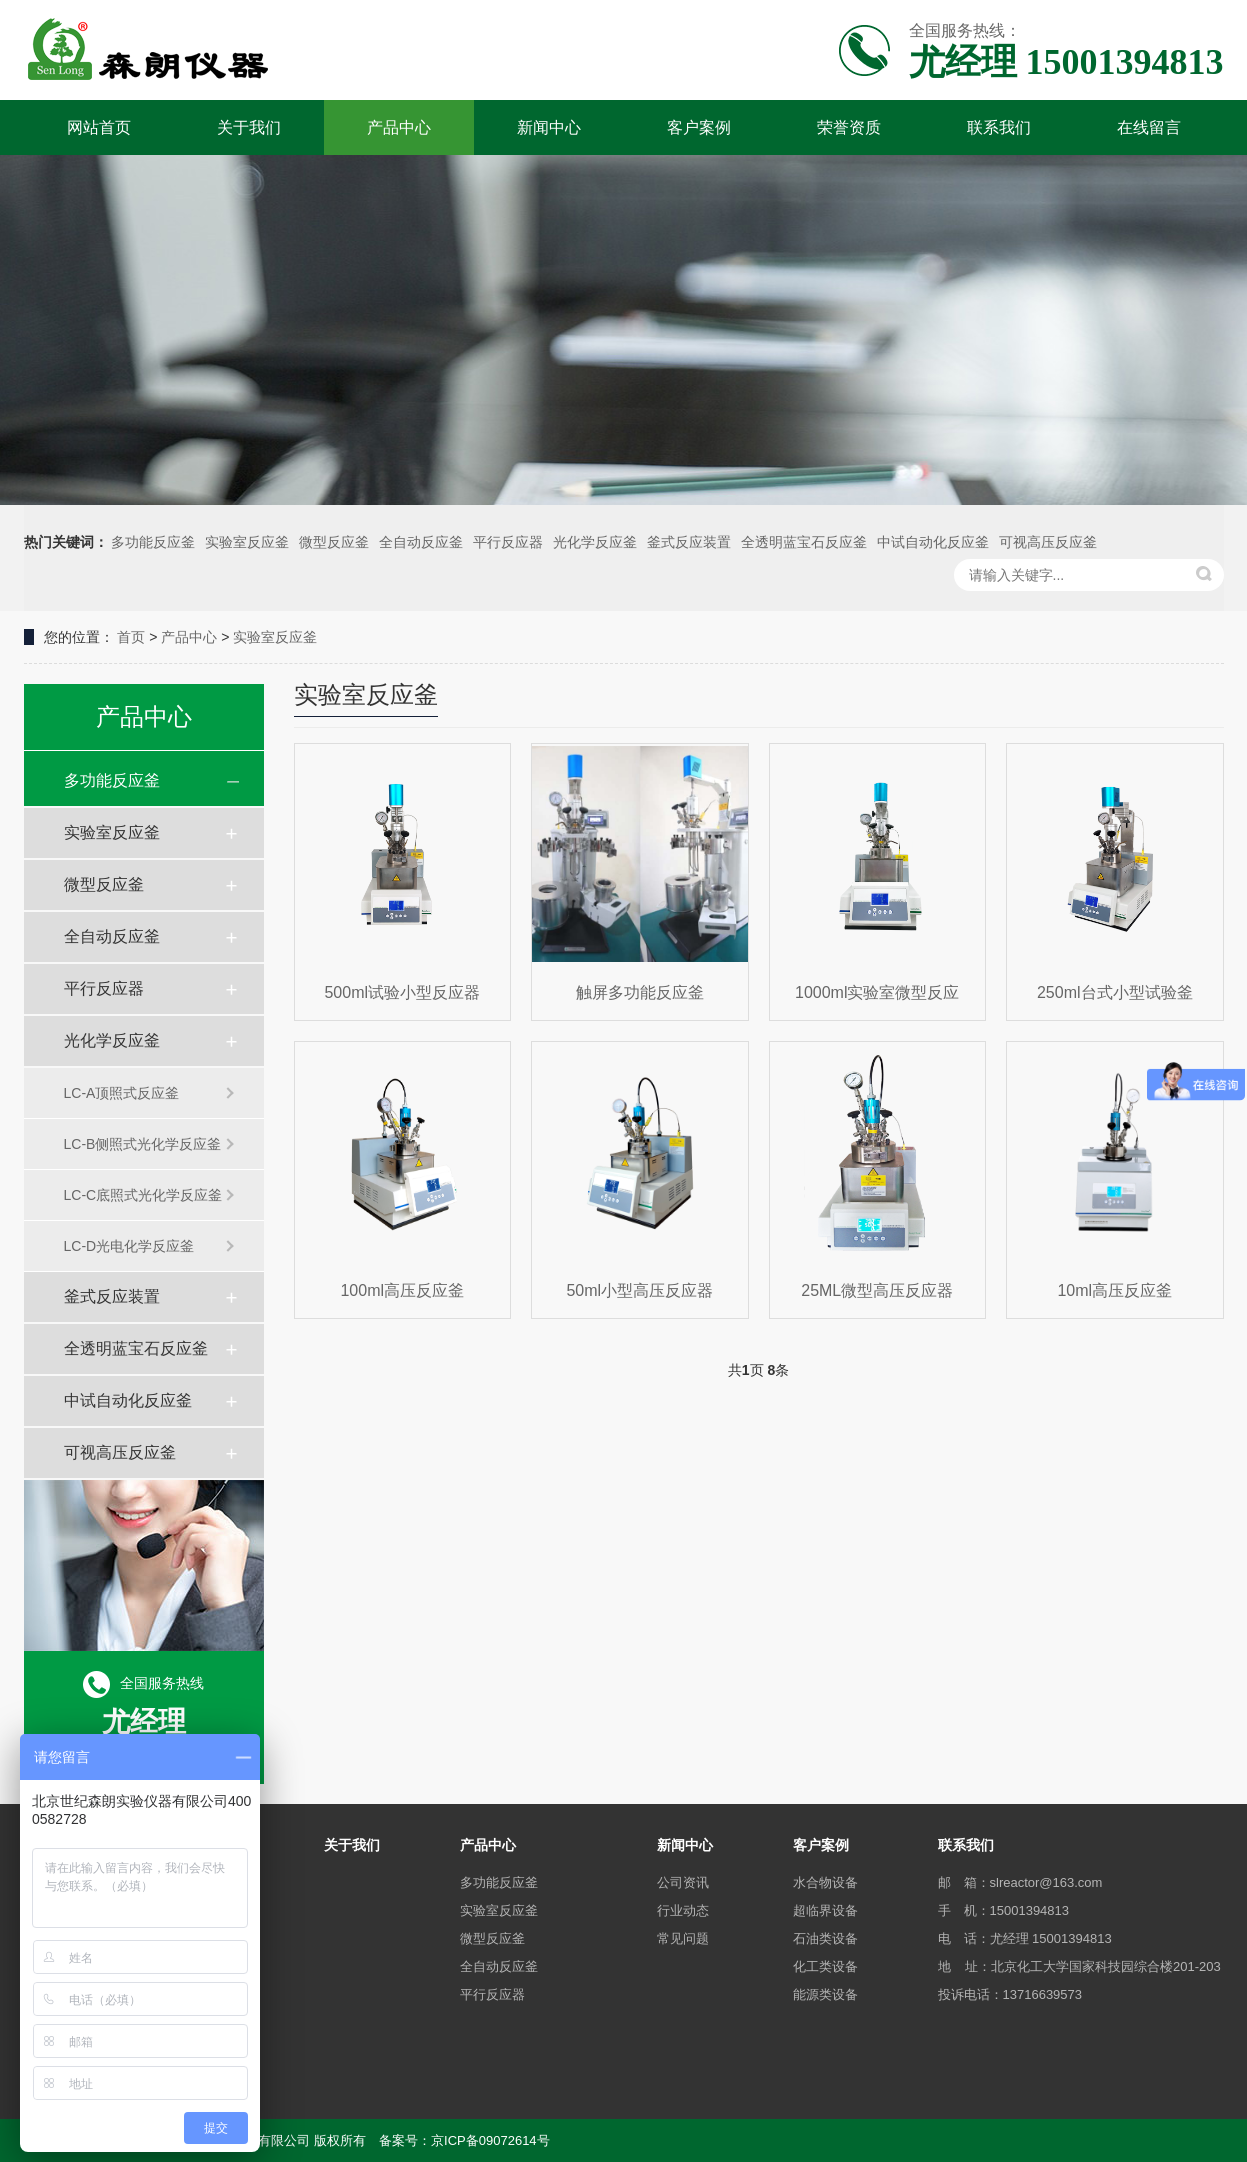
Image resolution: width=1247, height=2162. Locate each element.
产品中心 (399, 127)
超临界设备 (825, 1910)
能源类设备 (825, 1994)
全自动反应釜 (421, 542)
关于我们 (249, 127)
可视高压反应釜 (1048, 542)
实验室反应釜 (247, 542)
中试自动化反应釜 (933, 542)
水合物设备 (825, 1882)
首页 (131, 637)
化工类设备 (825, 1966)
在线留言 (1149, 127)
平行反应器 (508, 542)
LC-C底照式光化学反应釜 (143, 1195)
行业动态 (683, 1910)
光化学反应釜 (595, 542)
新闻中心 (549, 127)
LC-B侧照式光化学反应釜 (143, 1144)
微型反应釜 (334, 542)
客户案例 (699, 127)
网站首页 (99, 127)
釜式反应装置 (689, 542)
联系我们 (999, 127)
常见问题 (683, 1938)
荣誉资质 (849, 127)
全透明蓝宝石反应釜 (804, 542)
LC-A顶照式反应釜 (122, 1093)
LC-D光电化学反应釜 (129, 1246)
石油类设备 (825, 1938)
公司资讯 (683, 1882)
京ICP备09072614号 (490, 2140)
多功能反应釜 (153, 542)
